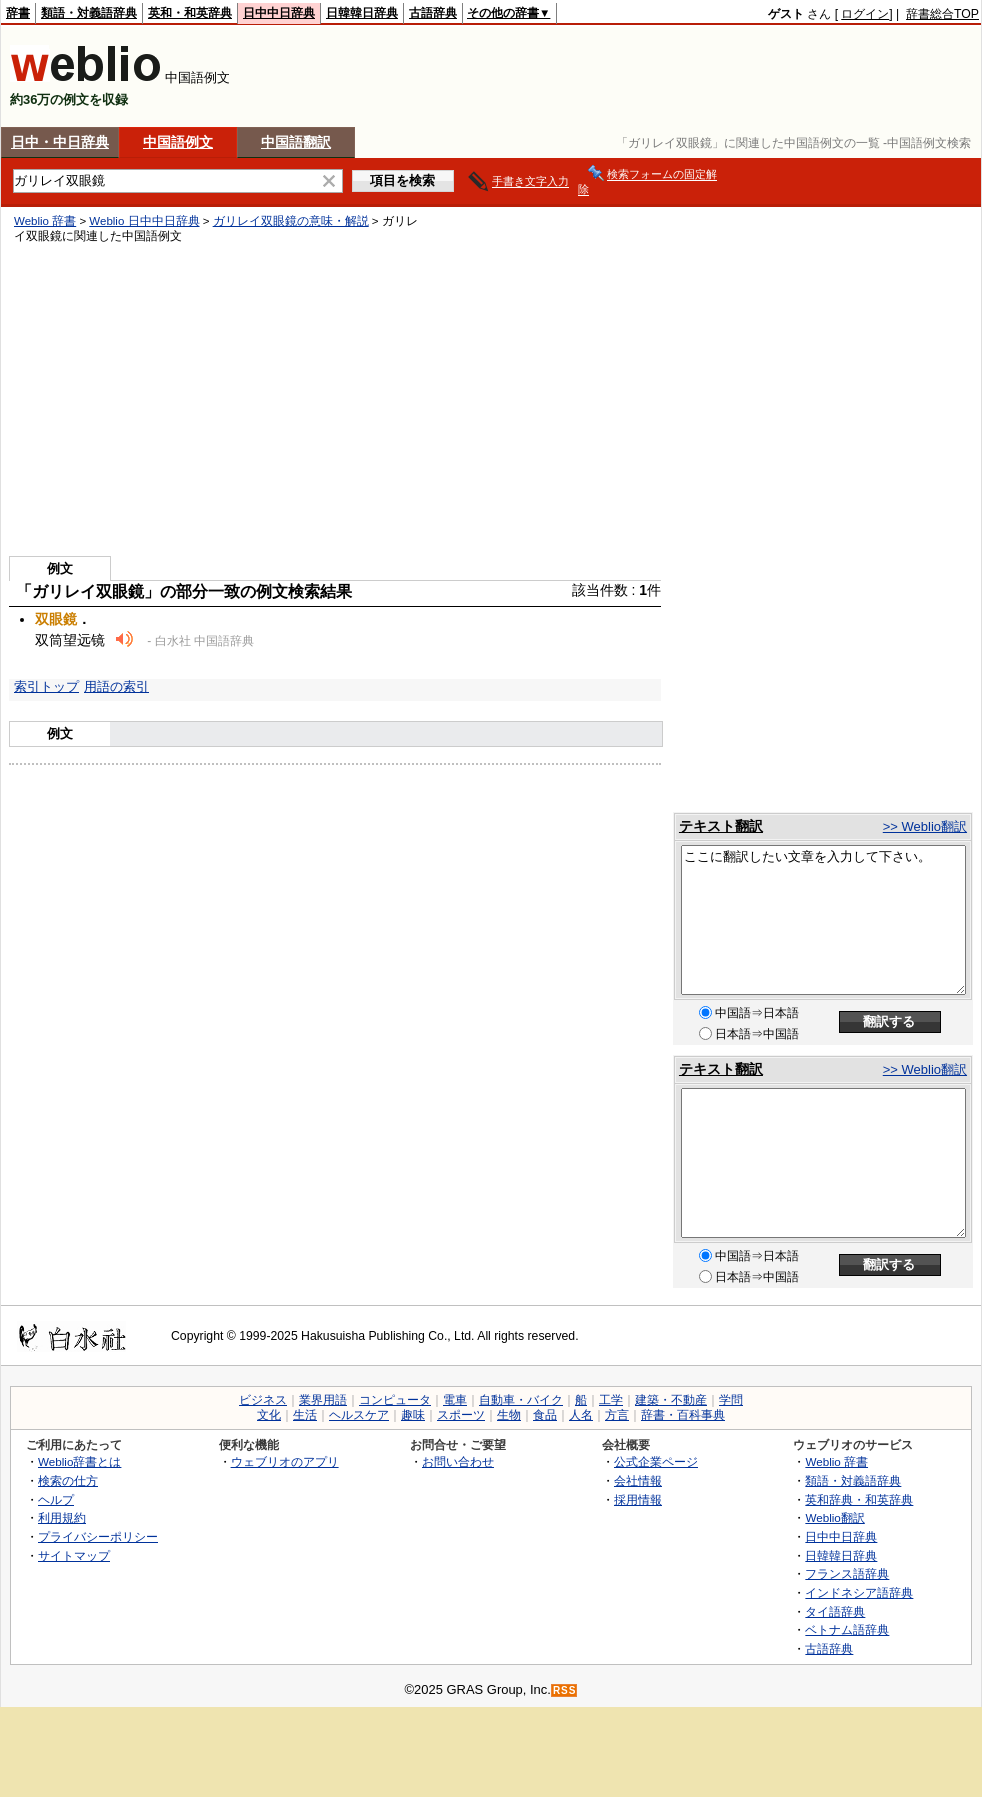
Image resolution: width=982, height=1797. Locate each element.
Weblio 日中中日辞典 (144, 221)
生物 (509, 1415)
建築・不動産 (671, 1400)
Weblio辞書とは (79, 1461)
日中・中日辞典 (60, 142)
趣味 (413, 1415)
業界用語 (323, 1400)
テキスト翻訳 (721, 826)
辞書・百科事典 (683, 1415)
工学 (611, 1400)
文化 (269, 1415)
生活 (305, 1415)
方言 (617, 1415)
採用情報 (638, 1499)
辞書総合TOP (942, 14)
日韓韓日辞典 (362, 13)
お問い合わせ (458, 1461)
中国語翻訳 (296, 142)
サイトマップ (74, 1555)
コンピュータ (395, 1400)
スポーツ (461, 1415)
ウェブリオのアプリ (285, 1461)
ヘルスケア (359, 1415)
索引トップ (46, 686)
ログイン (865, 14)
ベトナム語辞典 (847, 1629)
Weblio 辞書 (45, 221)
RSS (565, 1690)
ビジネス (263, 1400)
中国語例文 (178, 142)
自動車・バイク (521, 1400)
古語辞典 (433, 13)
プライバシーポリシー (98, 1536)
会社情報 (638, 1480)
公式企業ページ (656, 1461)
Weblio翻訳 (834, 1517)
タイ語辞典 (835, 1611)
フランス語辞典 (847, 1573)
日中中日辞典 (279, 13)
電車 (455, 1400)
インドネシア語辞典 (859, 1592)
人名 (581, 1415)
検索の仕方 (68, 1480)
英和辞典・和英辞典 (859, 1499)
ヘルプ (56, 1499)
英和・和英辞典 (190, 13)
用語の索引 (116, 686)
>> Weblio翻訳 (925, 826)
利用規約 (62, 1517)
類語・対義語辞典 (89, 13)
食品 (545, 1415)
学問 (731, 1400)
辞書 (18, 13)
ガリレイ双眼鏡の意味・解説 (291, 221)
